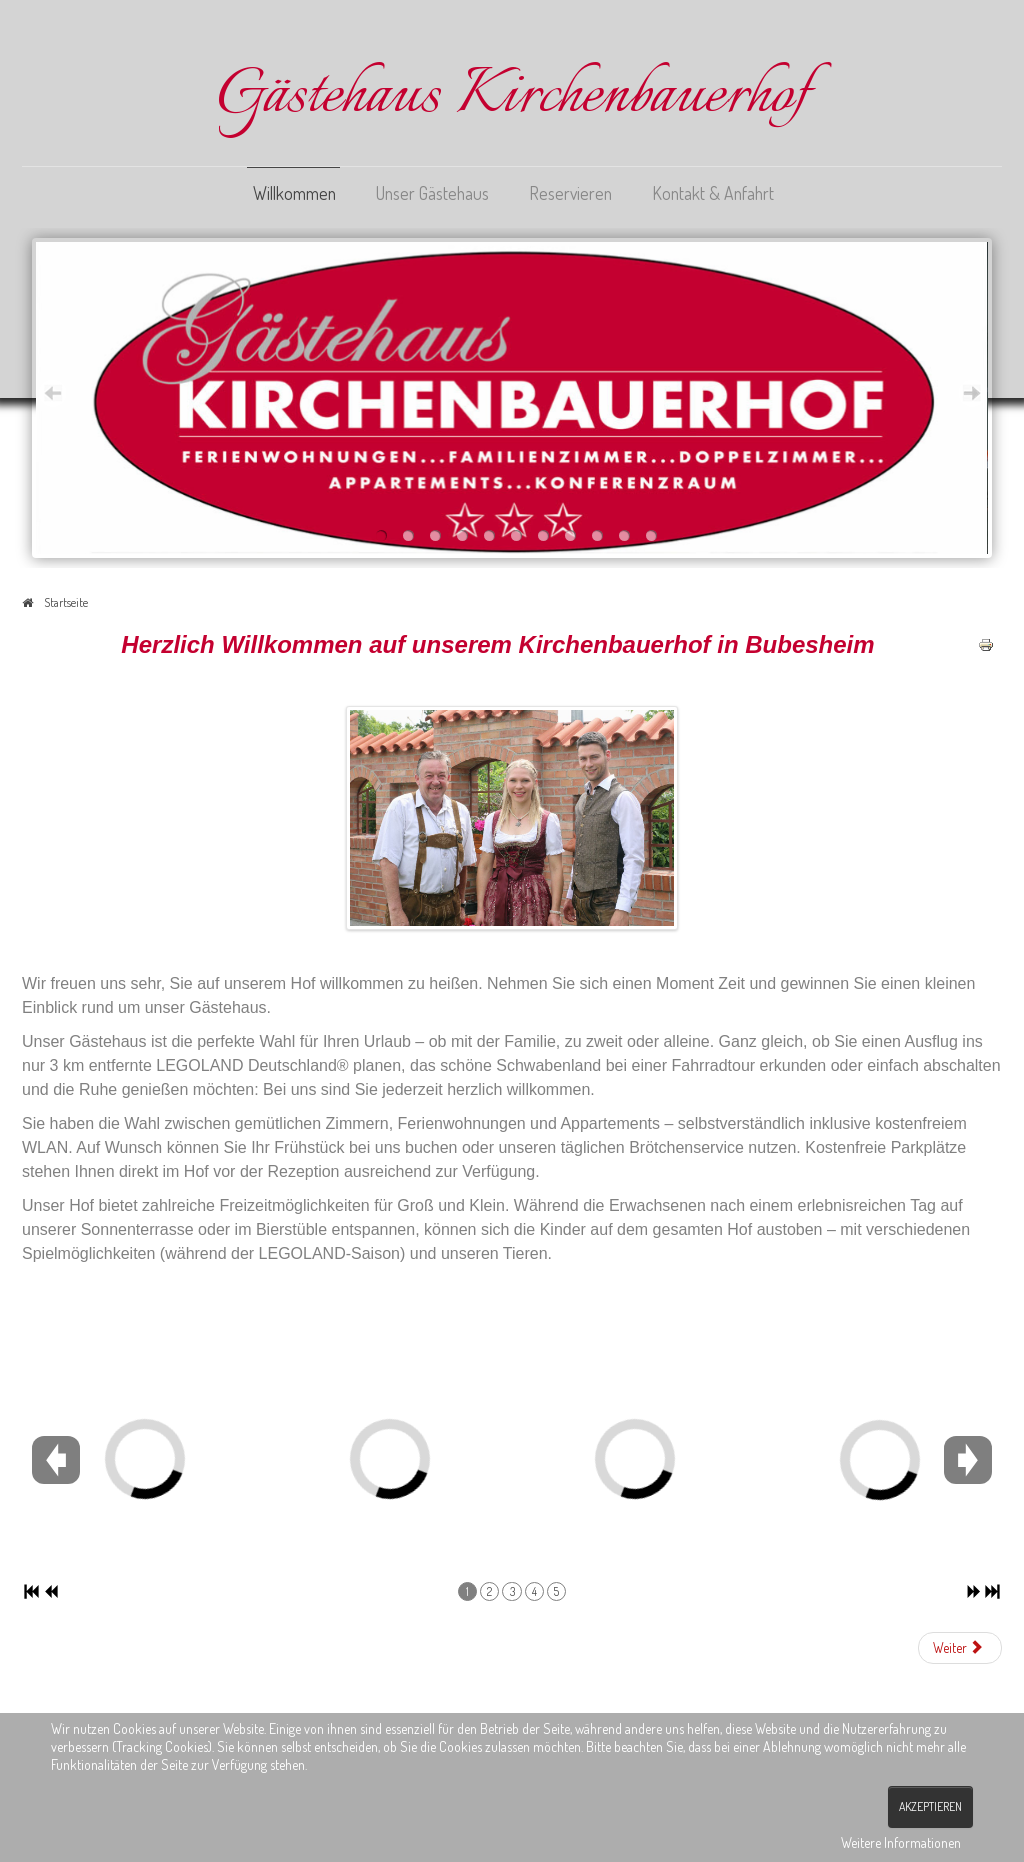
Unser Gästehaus (432, 193)
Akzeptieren (930, 1806)
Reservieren (570, 193)
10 (624, 535)
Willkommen (294, 193)
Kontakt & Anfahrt (713, 193)
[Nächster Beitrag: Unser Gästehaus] (960, 1648)
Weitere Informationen (901, 1842)
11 (651, 535)
